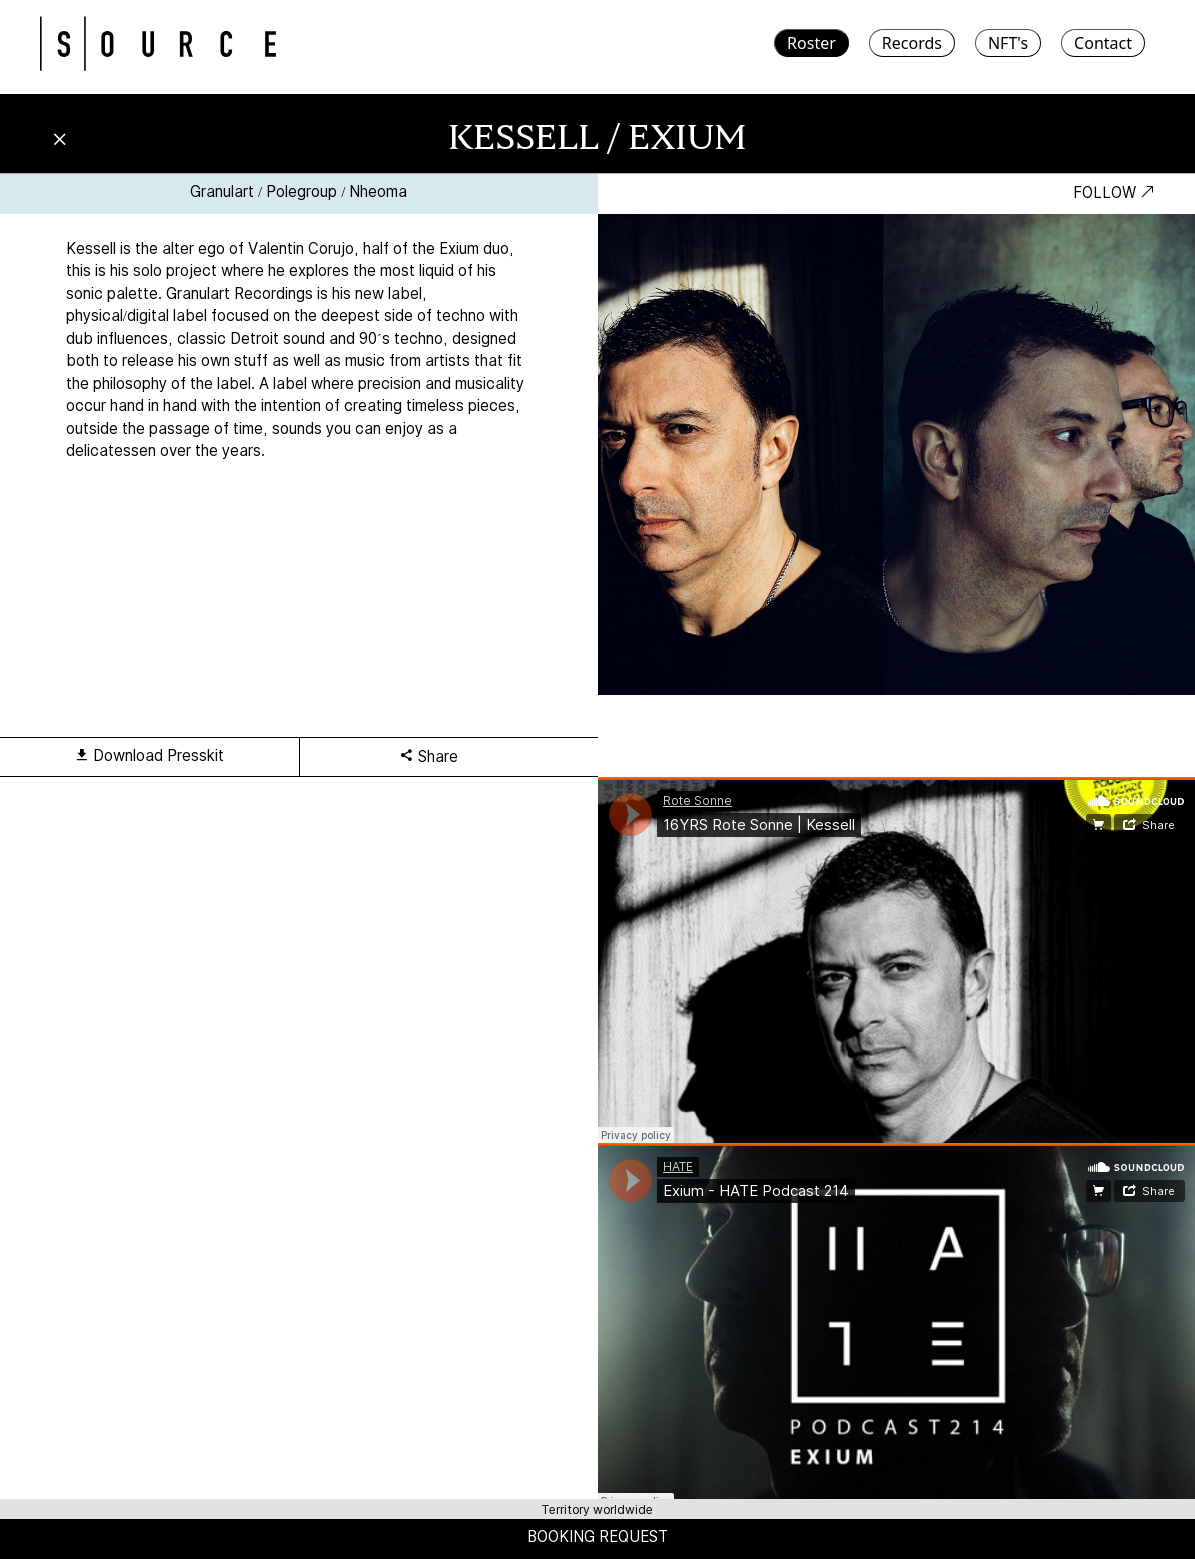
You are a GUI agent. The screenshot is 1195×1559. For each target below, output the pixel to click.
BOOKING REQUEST (597, 1536)
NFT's (1008, 43)
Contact (1103, 43)
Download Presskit (149, 755)
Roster (811, 43)
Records (912, 43)
